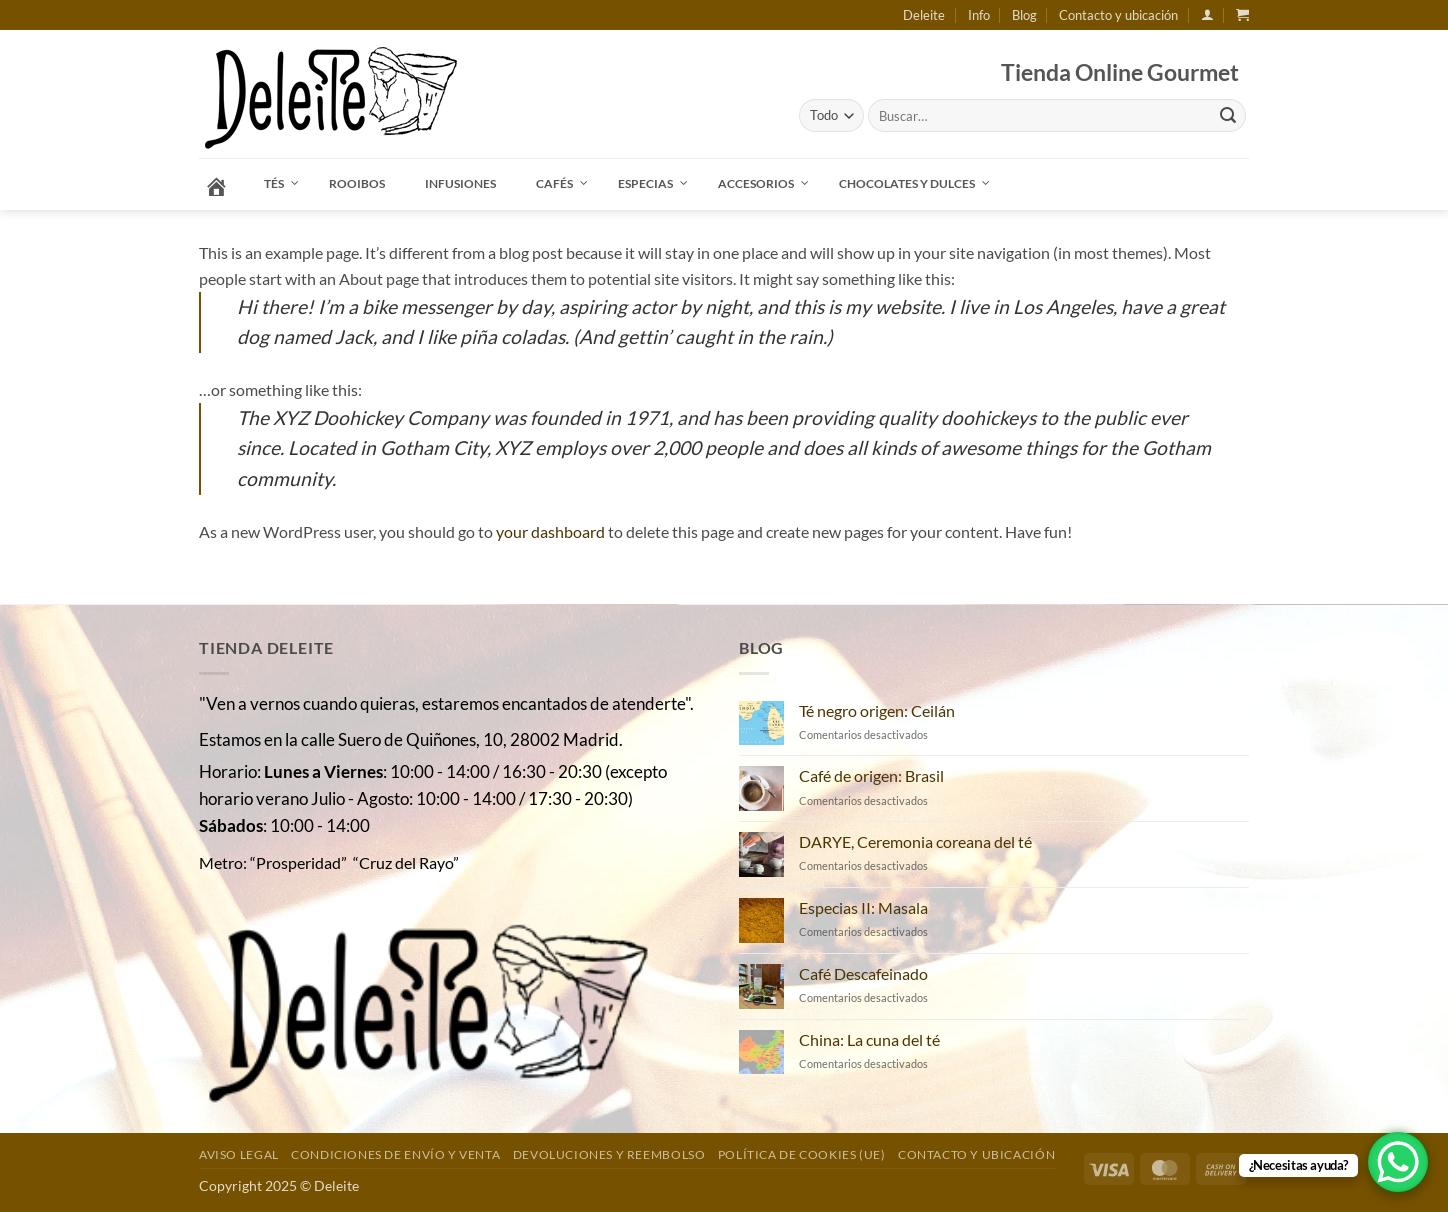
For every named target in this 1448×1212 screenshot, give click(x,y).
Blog (1024, 15)
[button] (1207, 14)
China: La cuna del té (869, 1039)
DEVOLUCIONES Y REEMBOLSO (609, 1154)
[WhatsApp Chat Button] (1398, 1162)
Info (979, 15)
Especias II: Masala (863, 907)
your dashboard (550, 531)
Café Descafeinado (863, 973)
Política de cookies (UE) (802, 1154)
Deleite (924, 15)
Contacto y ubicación (1118, 15)
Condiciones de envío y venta (395, 1154)
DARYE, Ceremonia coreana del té (915, 841)
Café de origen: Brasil (871, 775)
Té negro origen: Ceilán (877, 710)
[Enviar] (1228, 116)
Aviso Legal (239, 1154)
